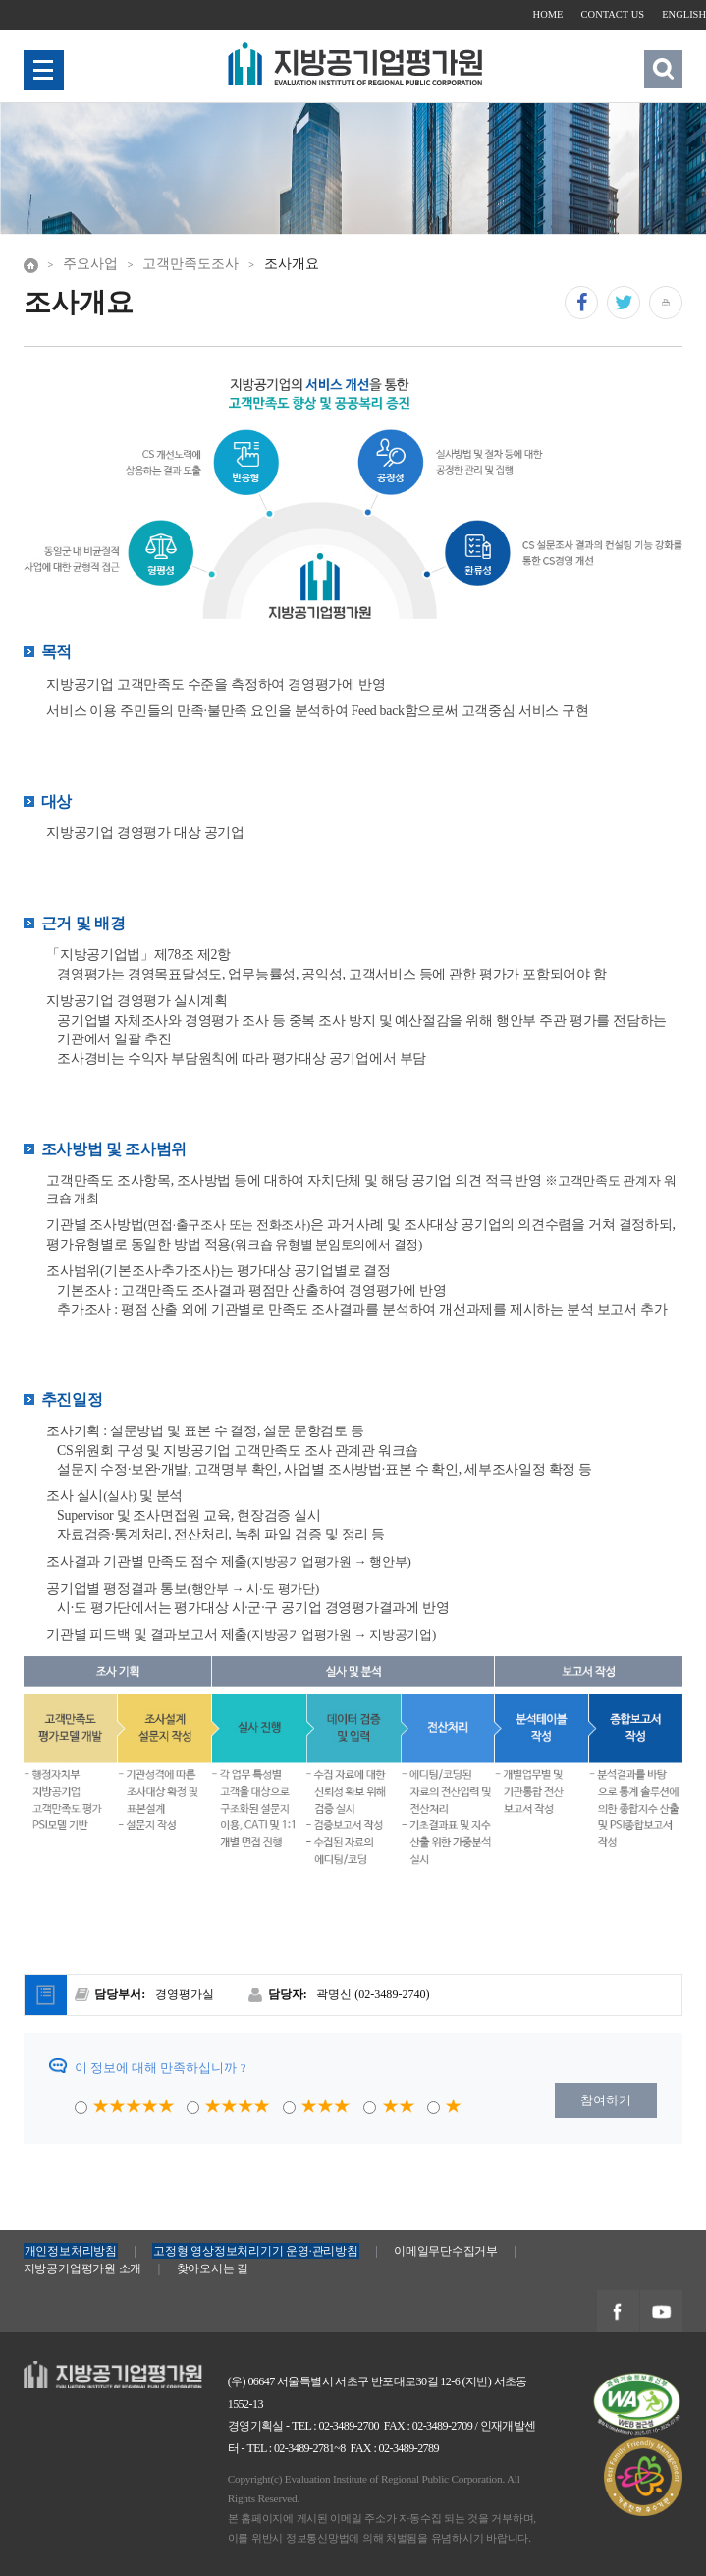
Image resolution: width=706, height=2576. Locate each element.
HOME (549, 14)
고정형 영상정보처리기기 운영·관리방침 (255, 2251)
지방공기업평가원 (75, 2370)
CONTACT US (612, 14)
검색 (664, 68)
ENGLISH (684, 14)
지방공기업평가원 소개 (82, 2268)
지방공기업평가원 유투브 (660, 2312)
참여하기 (605, 2100)
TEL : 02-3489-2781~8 (295, 2448)
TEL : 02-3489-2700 (335, 2426)
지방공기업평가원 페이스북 (617, 2312)
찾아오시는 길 (212, 2268)
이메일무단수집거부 (446, 2251)
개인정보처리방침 (71, 2251)
